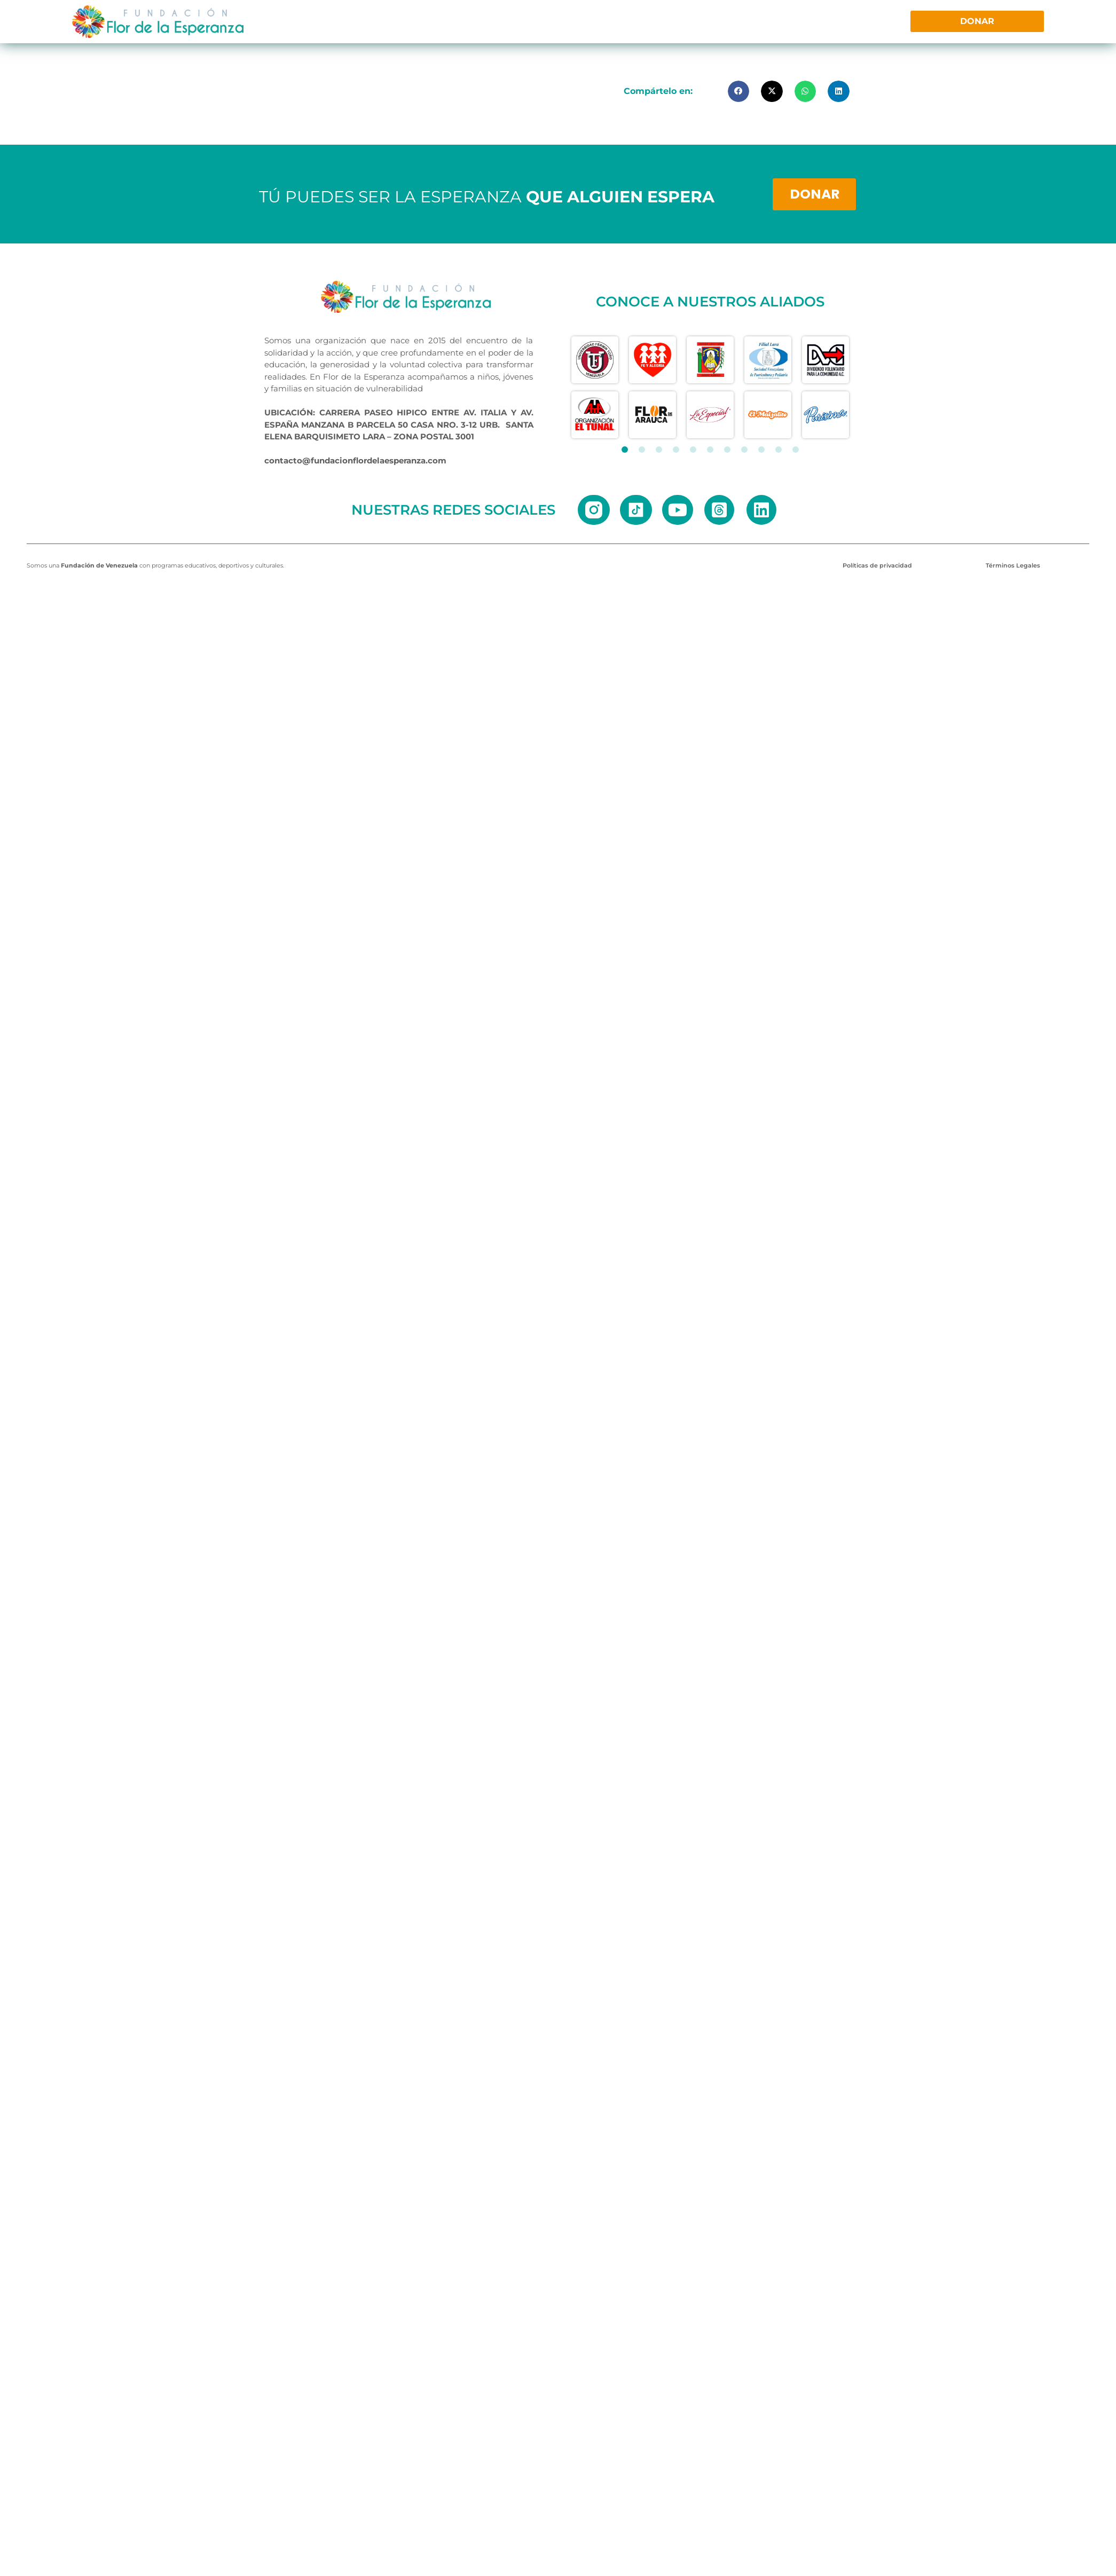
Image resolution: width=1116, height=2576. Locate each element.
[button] (739, 92)
